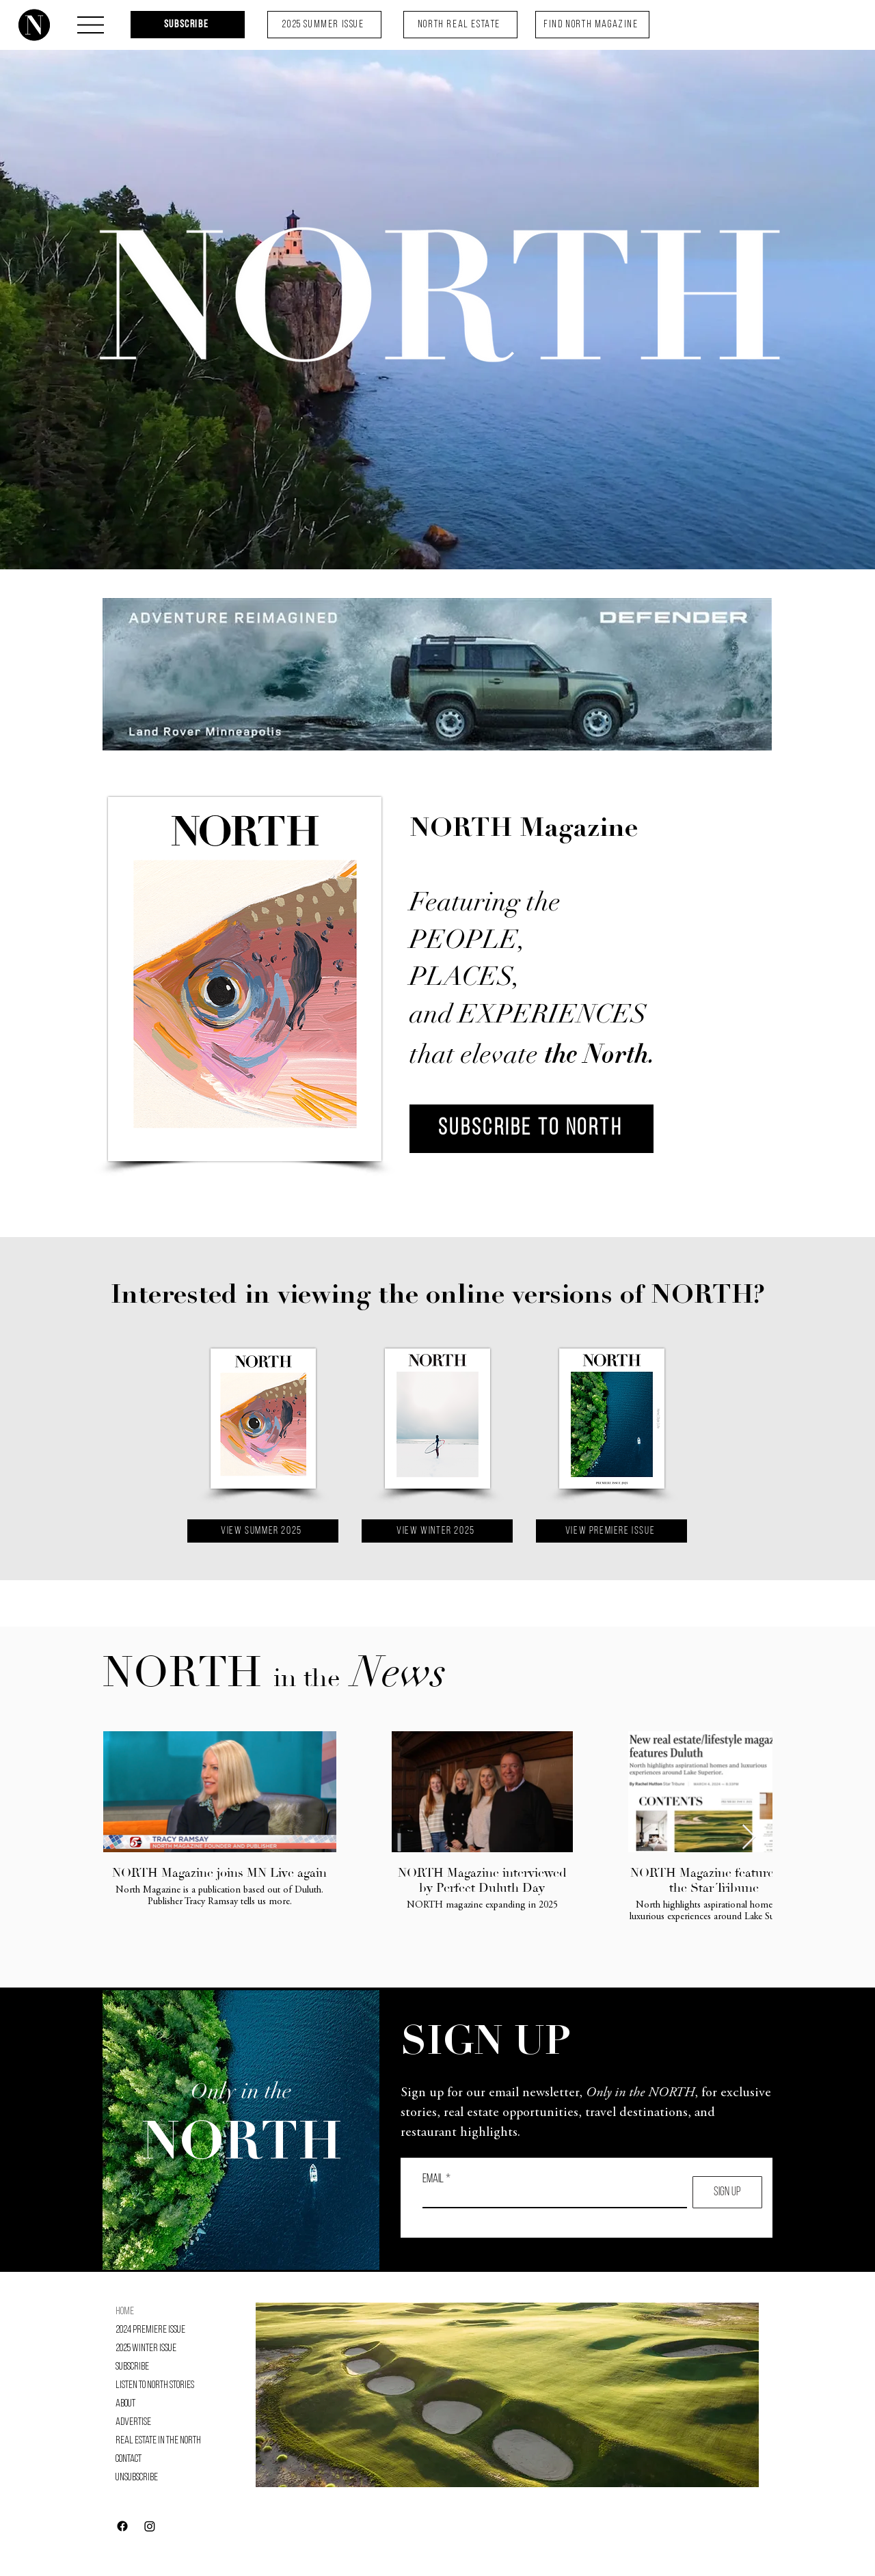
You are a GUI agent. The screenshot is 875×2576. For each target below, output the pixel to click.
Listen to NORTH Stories (155, 2385)
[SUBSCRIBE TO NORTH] (531, 1128)
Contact (129, 2459)
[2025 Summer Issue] (324, 24)
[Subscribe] (188, 24)
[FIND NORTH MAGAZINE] (592, 24)
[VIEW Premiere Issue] (611, 1531)
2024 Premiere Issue (150, 2329)
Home (125, 2311)
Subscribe (132, 2366)
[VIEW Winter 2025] (437, 1531)
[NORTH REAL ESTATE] (460, 24)
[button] (90, 24)
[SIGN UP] (727, 2192)
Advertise (133, 2422)
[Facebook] (122, 2526)
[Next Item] (749, 1837)
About (125, 2403)
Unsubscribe (137, 2477)
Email (433, 2179)
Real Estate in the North (158, 2440)
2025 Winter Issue (146, 2348)
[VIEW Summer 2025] (262, 1531)
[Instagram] (150, 2526)
